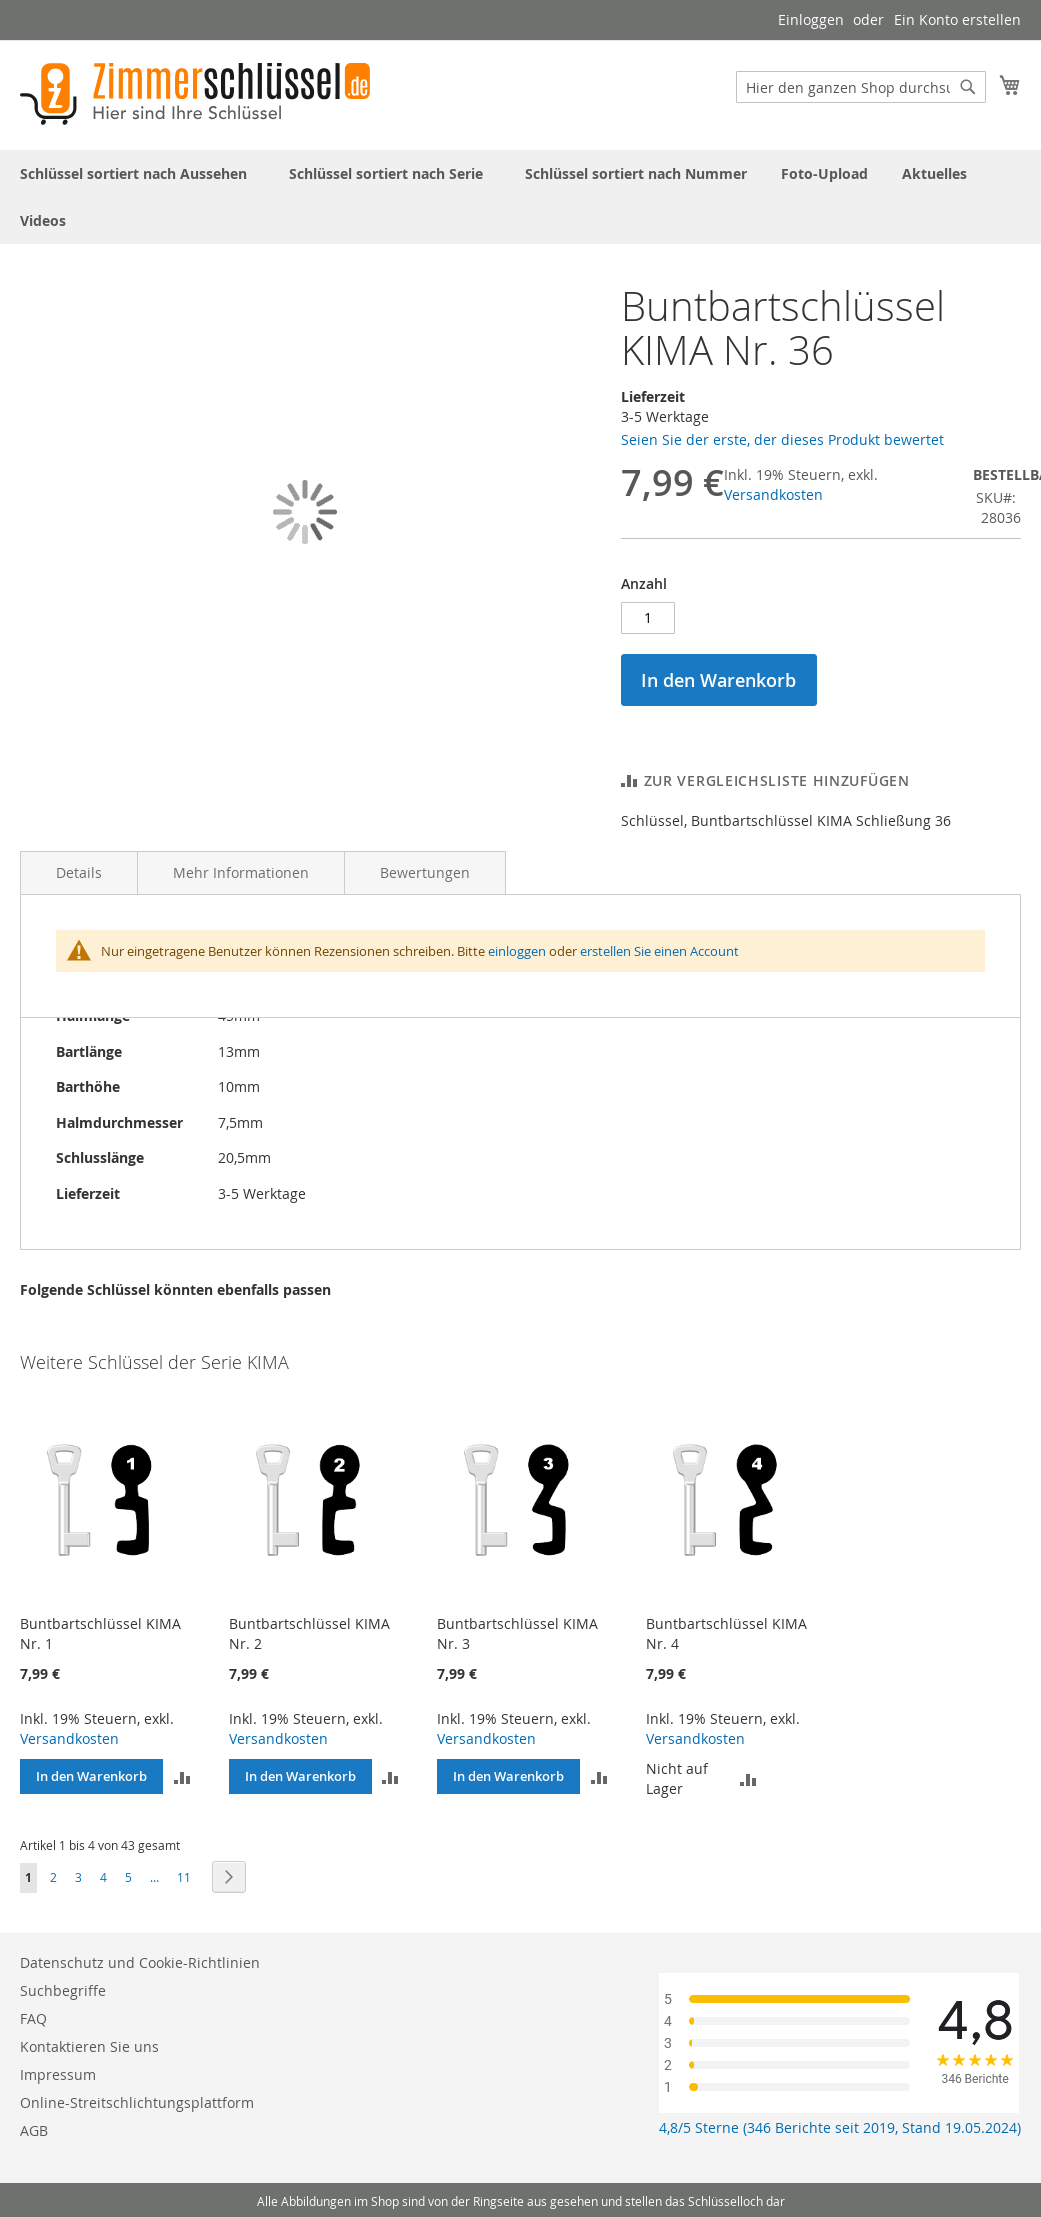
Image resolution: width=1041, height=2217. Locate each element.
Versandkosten (773, 494)
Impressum (58, 2074)
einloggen (517, 951)
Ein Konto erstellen (957, 19)
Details (79, 872)
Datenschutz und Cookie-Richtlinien (140, 1962)
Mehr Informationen (241, 872)
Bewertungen (425, 872)
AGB (34, 2130)
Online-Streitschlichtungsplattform (137, 2102)
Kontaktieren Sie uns (89, 2046)
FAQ (33, 2018)
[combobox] (861, 87)
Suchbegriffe (63, 1990)
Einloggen (811, 19)
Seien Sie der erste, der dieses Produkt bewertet (782, 439)
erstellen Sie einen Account (659, 951)
